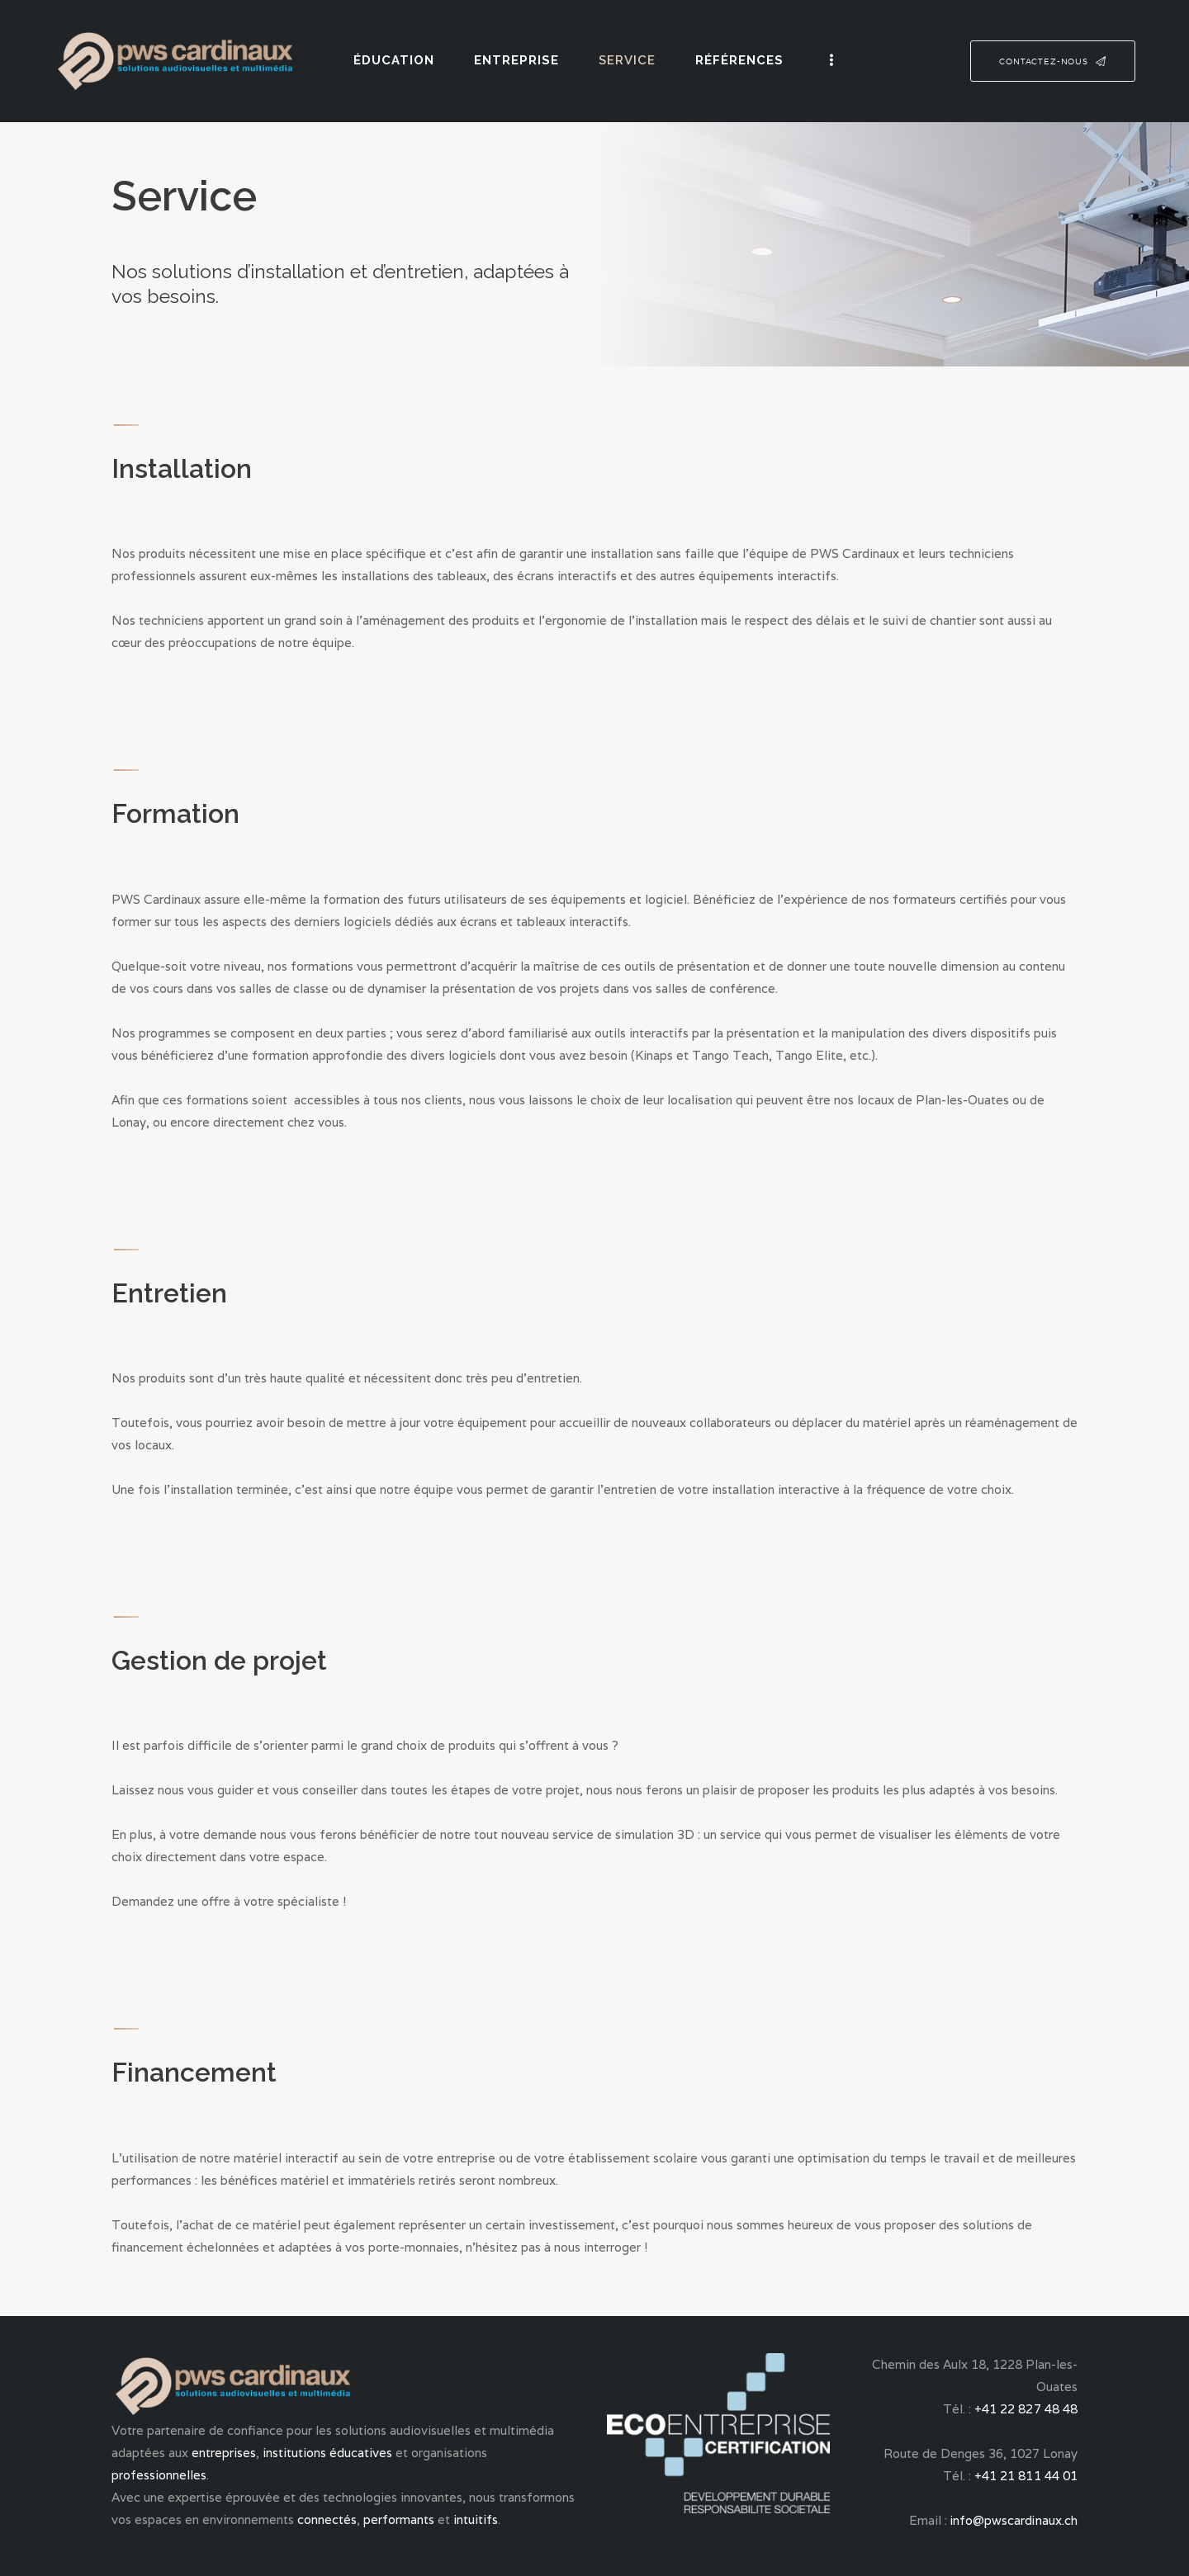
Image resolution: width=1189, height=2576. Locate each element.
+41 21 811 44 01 (1026, 2476)
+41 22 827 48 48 (1026, 2409)
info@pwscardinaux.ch (1014, 2520)
